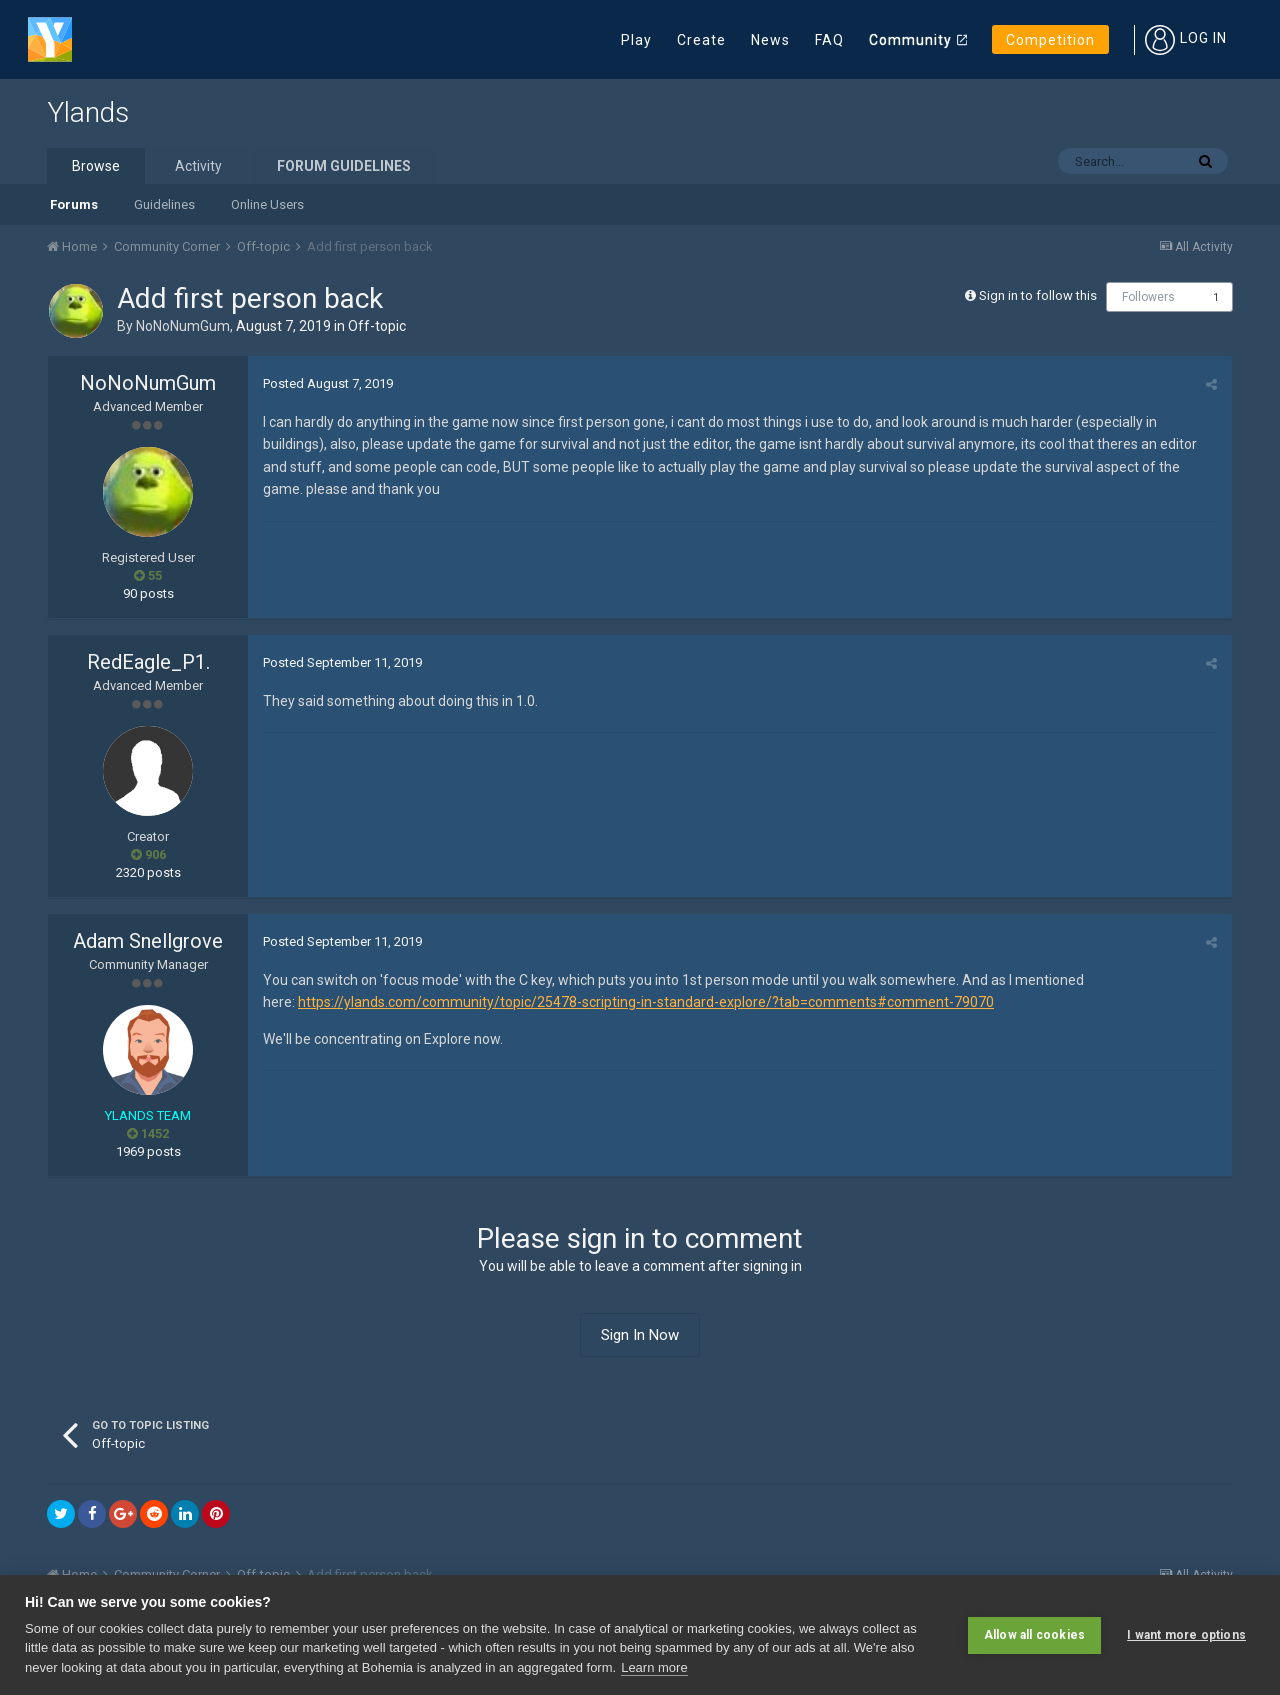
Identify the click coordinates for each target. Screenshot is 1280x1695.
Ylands (88, 112)
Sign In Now (640, 1335)
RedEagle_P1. (148, 662)
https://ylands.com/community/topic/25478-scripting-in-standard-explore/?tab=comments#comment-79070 (646, 1002)
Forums (74, 204)
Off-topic (377, 326)
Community (910, 40)
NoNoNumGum (183, 326)
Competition (1050, 40)
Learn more (654, 1667)
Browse (96, 166)
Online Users (267, 204)
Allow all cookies (1034, 1635)
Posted (328, 383)
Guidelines (164, 204)
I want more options (1186, 1635)
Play (636, 40)
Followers (1148, 297)
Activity (198, 166)
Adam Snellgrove (148, 941)
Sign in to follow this (1038, 295)
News (770, 40)
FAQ (829, 40)
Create (701, 40)
